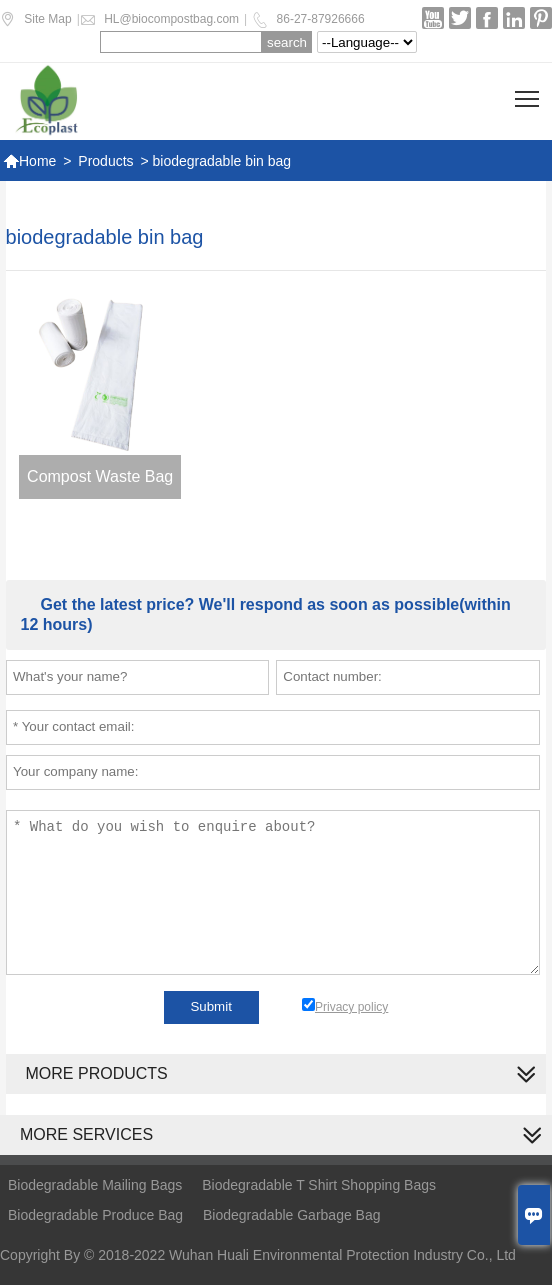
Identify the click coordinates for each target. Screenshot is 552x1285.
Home (29, 161)
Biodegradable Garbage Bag (291, 1215)
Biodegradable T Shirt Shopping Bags (319, 1185)
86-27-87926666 (321, 19)
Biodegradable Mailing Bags (95, 1185)
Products (105, 161)
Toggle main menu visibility (528, 91)
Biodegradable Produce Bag (95, 1215)
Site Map (47, 19)
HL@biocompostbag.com (171, 19)
